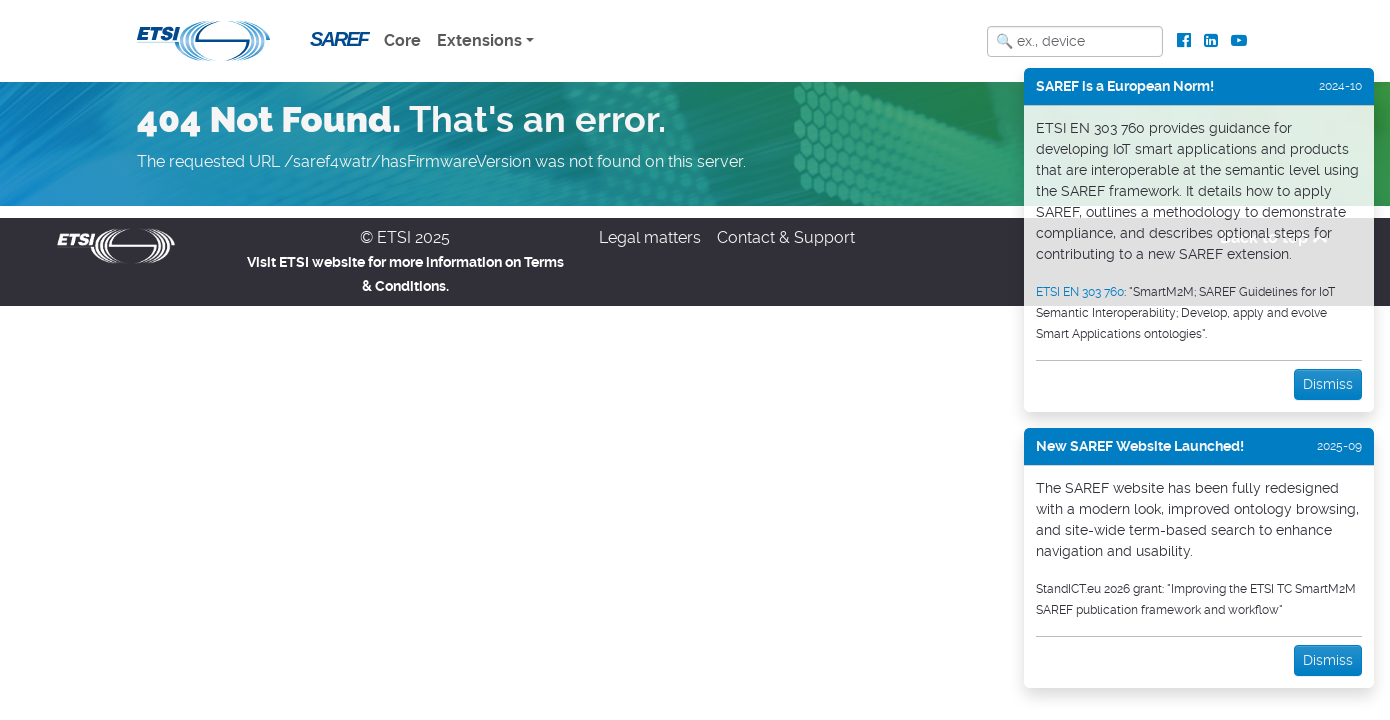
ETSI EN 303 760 (1080, 292)
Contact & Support (786, 237)
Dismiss (1328, 384)
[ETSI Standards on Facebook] (1184, 41)
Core (402, 40)
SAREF (339, 39)
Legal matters (650, 237)
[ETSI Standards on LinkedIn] (1210, 41)
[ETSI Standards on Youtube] (1238, 41)
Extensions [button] (479, 40)
